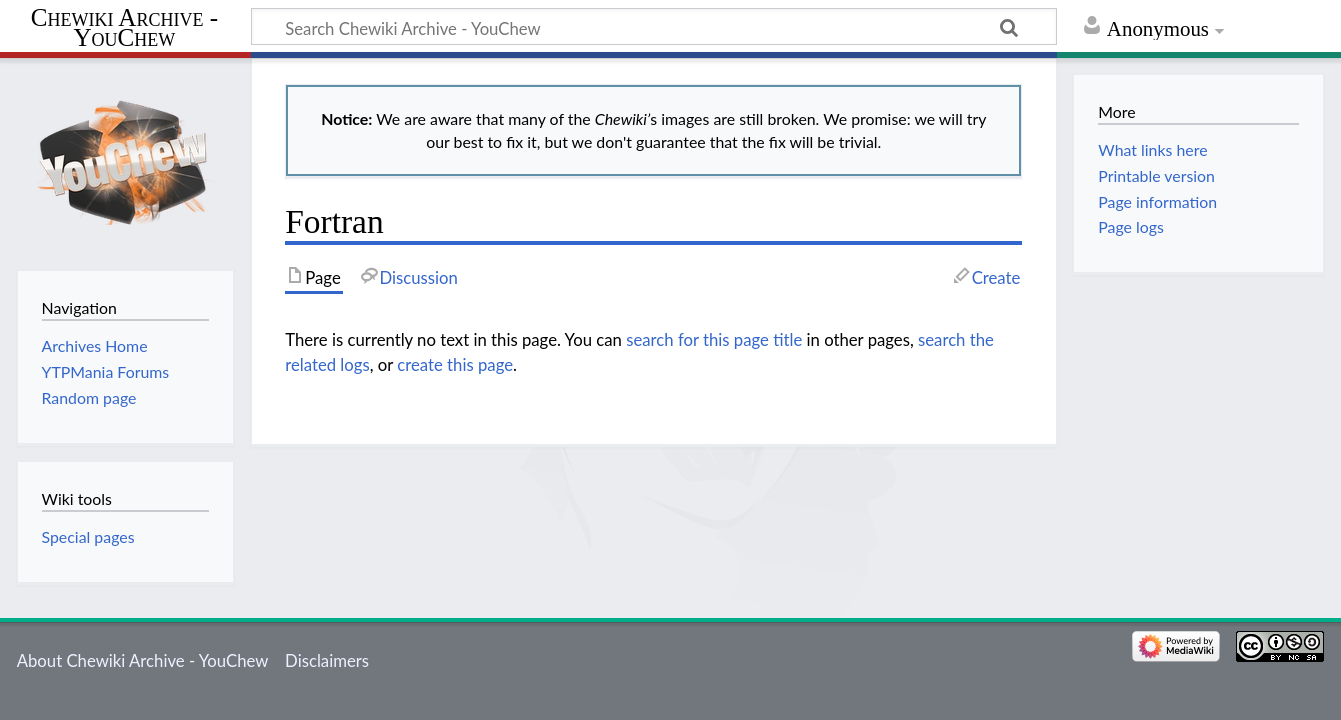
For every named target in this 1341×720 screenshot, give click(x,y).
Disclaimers (327, 660)
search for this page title (714, 339)
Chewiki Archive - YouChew (124, 28)
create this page (455, 364)
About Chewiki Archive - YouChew (143, 660)
